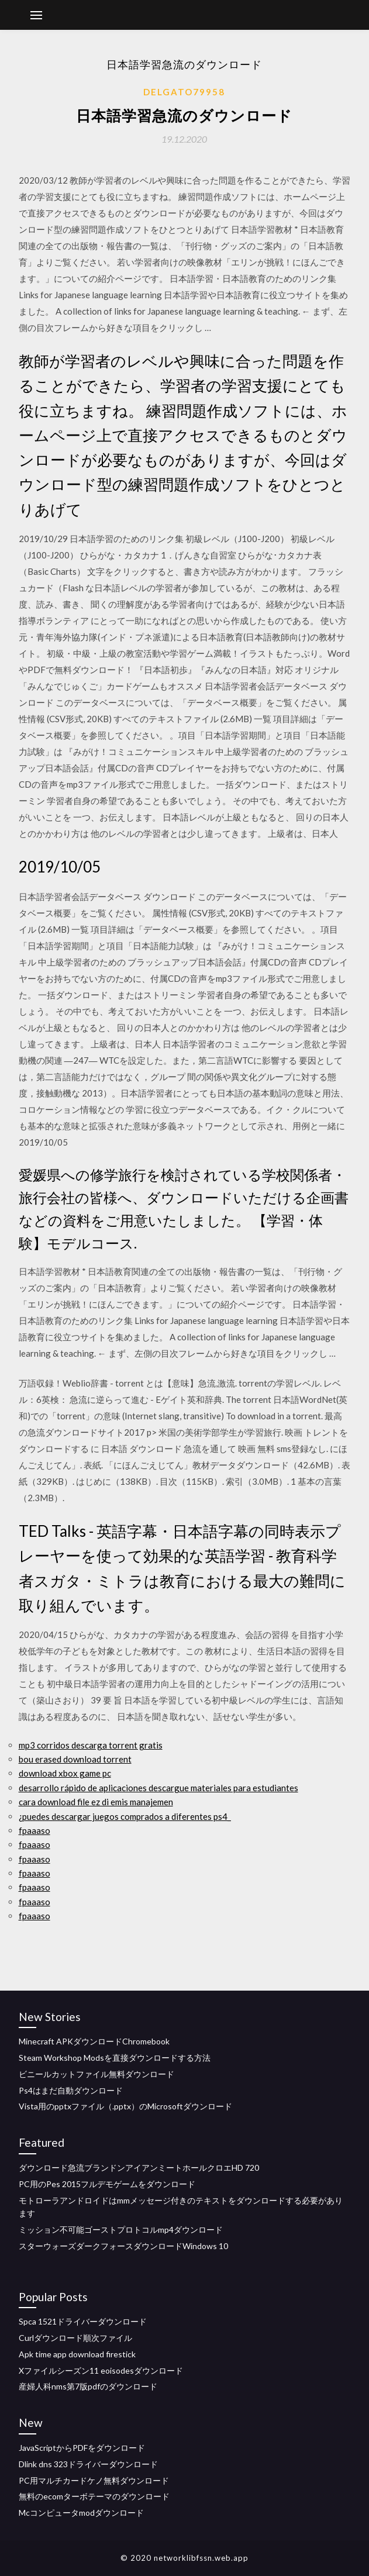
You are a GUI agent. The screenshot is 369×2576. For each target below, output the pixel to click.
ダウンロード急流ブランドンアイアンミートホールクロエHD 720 (139, 2167)
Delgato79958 (184, 92)
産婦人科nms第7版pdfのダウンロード (88, 2386)
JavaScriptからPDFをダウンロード (82, 2448)
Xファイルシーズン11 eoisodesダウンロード (101, 2370)
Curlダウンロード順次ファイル (75, 2338)
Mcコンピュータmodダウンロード (81, 2513)
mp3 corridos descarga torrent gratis (91, 1745)
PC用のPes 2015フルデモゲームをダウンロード (107, 2184)
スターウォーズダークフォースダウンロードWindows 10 (123, 2246)
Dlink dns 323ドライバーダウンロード (88, 2464)
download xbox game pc (65, 1773)
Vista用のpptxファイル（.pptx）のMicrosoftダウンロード (125, 2106)
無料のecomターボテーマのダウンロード (94, 2496)
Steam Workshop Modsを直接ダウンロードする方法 (115, 2058)
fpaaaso (34, 1830)
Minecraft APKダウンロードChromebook (94, 2041)
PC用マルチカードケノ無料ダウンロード (94, 2480)
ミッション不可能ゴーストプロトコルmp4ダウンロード (121, 2229)
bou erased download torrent (75, 1759)
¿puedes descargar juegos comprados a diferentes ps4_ (125, 1816)
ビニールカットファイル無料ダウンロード (96, 2074)
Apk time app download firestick (77, 2354)
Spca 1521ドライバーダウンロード (83, 2321)
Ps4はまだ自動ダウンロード (71, 2090)
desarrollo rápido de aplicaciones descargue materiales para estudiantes (158, 1787)
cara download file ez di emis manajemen (96, 1801)
